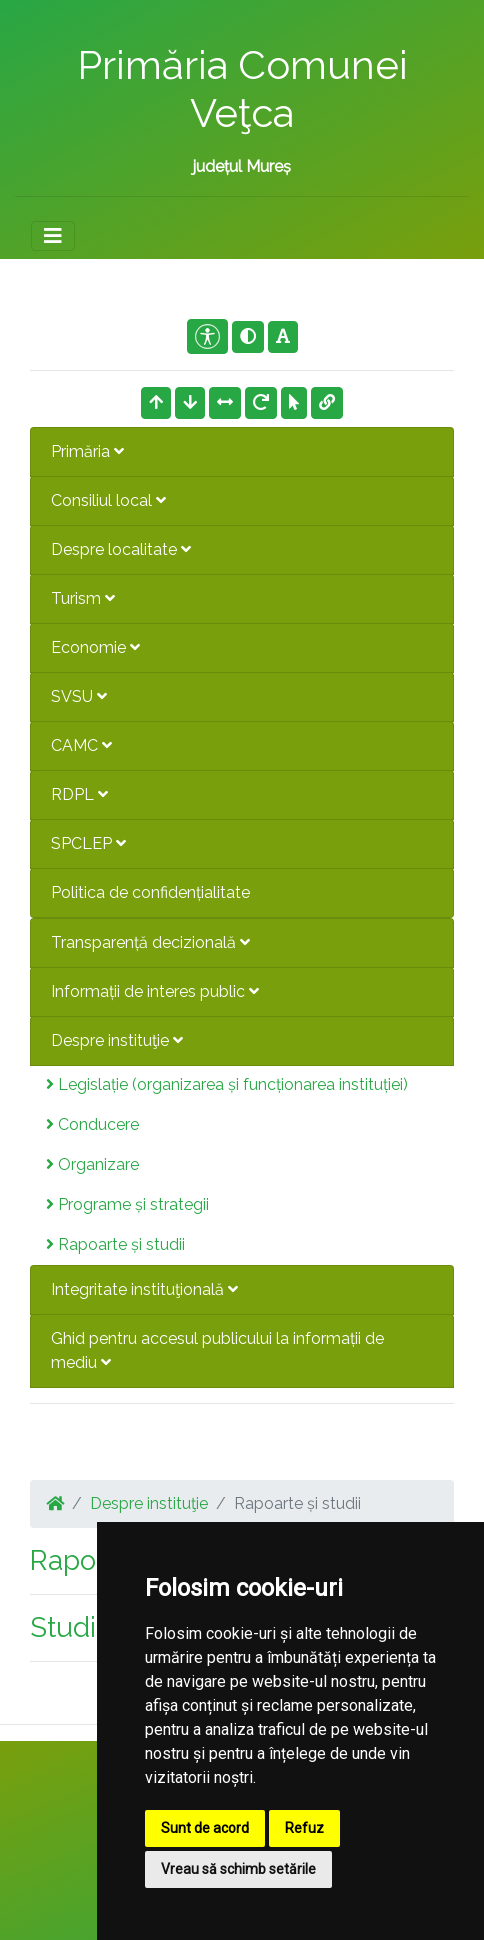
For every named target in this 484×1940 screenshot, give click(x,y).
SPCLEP (88, 843)
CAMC (81, 745)
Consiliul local (108, 500)
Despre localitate (121, 549)
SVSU (79, 696)
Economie (95, 647)
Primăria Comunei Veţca (242, 88)
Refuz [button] (304, 1828)
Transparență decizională (150, 942)
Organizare (92, 1164)
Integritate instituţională (144, 1289)
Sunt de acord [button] (205, 1828)
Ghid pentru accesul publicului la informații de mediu (217, 1350)
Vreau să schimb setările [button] (238, 1869)
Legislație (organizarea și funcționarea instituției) (227, 1084)
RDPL (79, 794)
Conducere (92, 1124)
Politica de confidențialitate (150, 892)
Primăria (87, 451)
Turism (83, 598)
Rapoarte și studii (115, 1244)
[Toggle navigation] (53, 236)
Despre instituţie (117, 1040)
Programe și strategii (127, 1204)
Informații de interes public (155, 991)
